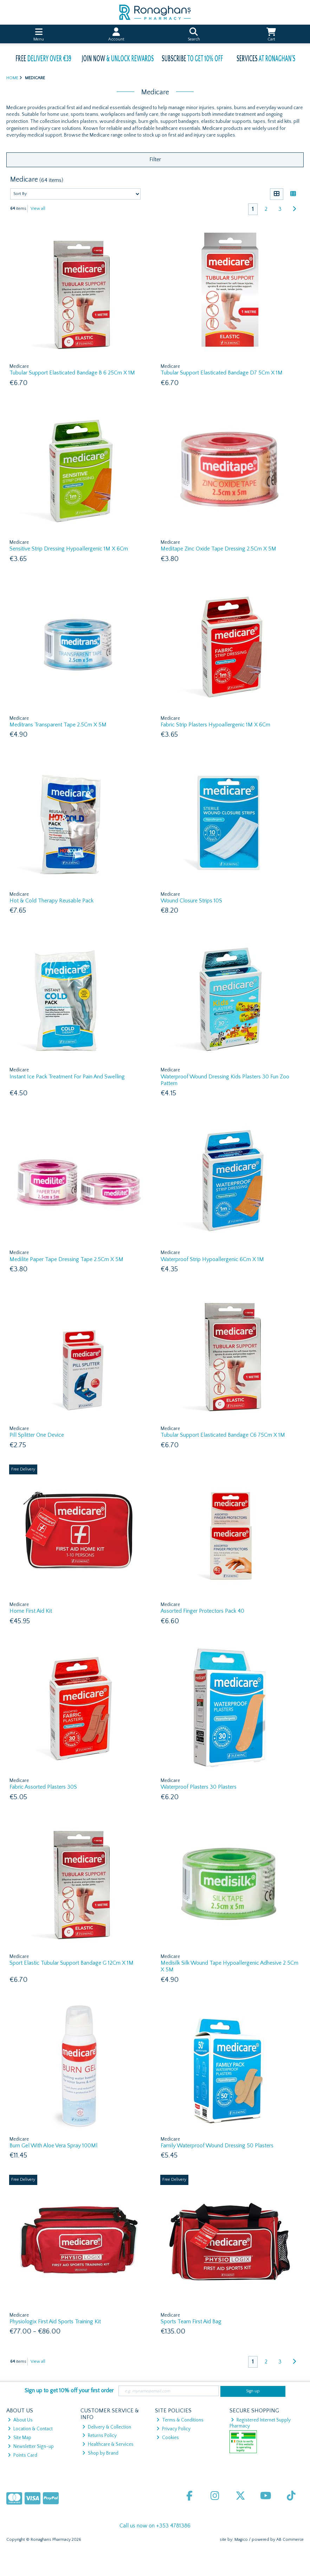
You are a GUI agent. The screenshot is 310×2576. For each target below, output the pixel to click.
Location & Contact (30, 2429)
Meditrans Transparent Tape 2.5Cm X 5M (57, 725)
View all (38, 208)
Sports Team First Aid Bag (191, 2321)
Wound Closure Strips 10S (191, 900)
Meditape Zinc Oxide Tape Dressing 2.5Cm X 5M (218, 549)
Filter (155, 159)
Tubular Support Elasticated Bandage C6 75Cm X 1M (223, 1435)
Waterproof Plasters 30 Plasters (199, 1787)
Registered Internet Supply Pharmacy (260, 2423)
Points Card (22, 2455)
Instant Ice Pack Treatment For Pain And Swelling (67, 1076)
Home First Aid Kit (30, 1611)
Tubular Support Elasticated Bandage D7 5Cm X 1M (222, 373)
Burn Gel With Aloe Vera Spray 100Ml (53, 2145)
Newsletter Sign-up (31, 2446)
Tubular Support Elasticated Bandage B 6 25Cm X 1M (72, 373)
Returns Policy (99, 2435)
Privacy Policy (173, 2429)
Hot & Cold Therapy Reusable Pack (51, 900)
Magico (241, 2539)
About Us (20, 2420)
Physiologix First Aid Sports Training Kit (55, 2321)
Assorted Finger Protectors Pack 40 (202, 1611)
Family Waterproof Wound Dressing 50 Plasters (217, 2145)
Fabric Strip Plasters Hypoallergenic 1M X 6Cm (215, 725)
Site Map (19, 2437)
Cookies (167, 2437)
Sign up (253, 2391)
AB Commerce (290, 2539)
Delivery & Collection (106, 2427)
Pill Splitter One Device (36, 1435)
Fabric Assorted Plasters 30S (43, 1787)
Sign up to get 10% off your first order (69, 2390)
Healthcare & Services (108, 2444)
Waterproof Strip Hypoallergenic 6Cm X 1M (212, 1259)
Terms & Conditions (180, 2420)
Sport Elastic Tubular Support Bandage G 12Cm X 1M (71, 1963)
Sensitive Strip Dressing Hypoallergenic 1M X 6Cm (68, 549)
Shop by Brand (100, 2453)
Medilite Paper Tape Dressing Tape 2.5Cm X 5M (66, 1259)
